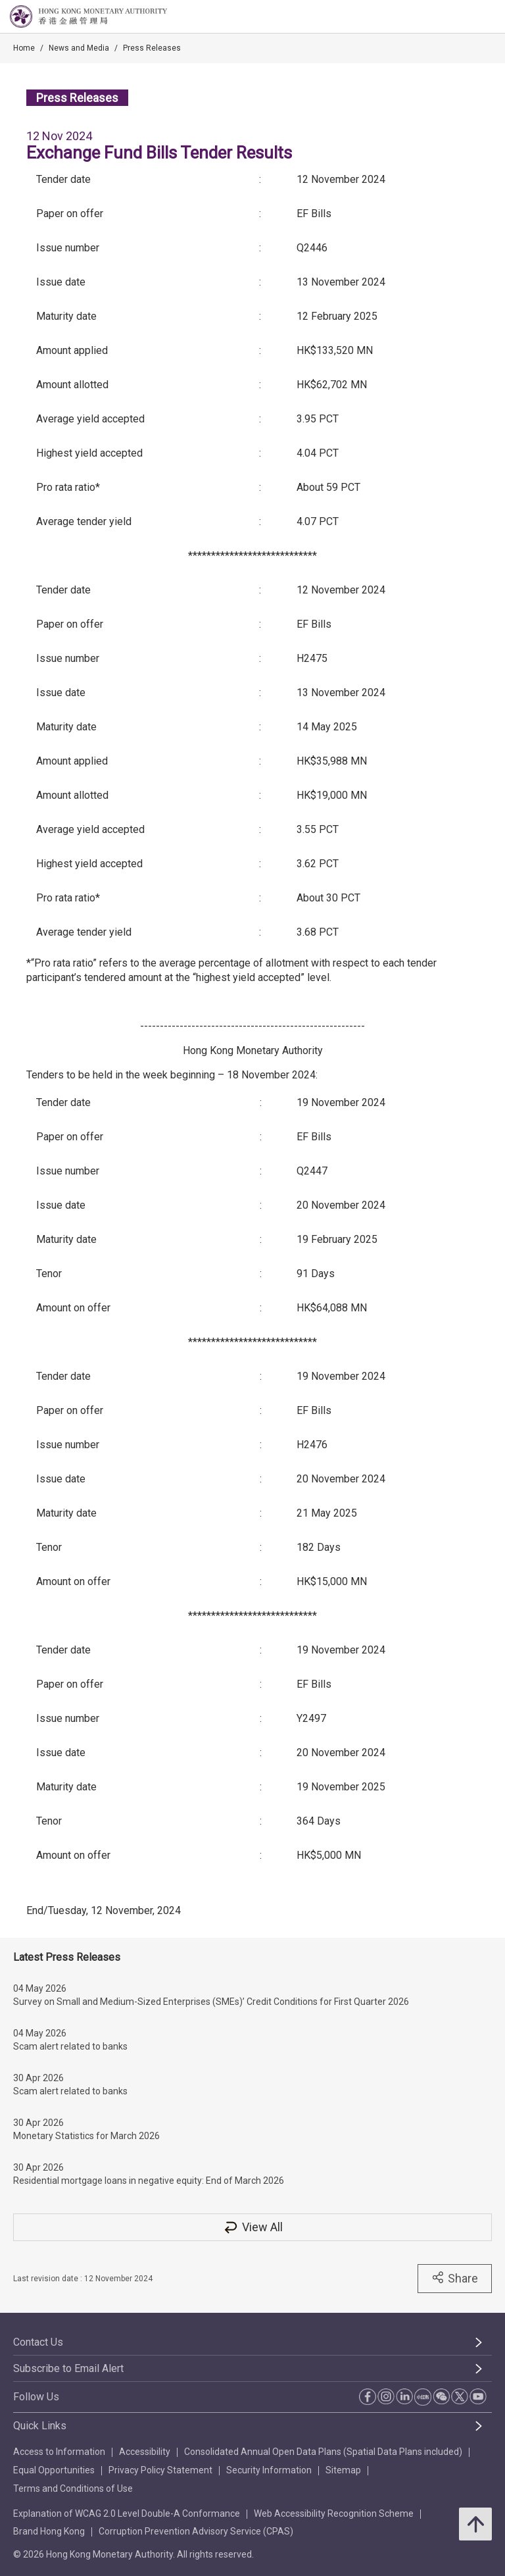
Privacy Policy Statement (160, 2470)
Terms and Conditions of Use (73, 2488)
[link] (461, 17)
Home (24, 48)
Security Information (269, 2470)
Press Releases (152, 48)
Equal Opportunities (54, 2470)
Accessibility (144, 2451)
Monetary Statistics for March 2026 (86, 2136)
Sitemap (343, 2470)
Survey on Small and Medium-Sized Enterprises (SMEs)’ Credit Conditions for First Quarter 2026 (211, 2001)
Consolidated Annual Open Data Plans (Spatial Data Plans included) (323, 2451)
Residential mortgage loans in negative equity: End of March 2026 (148, 2180)
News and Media (79, 48)
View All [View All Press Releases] (252, 2227)
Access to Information (59, 2451)
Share (454, 2278)
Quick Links (39, 2425)
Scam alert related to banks (70, 2046)
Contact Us (38, 2342)
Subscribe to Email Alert (68, 2368)
